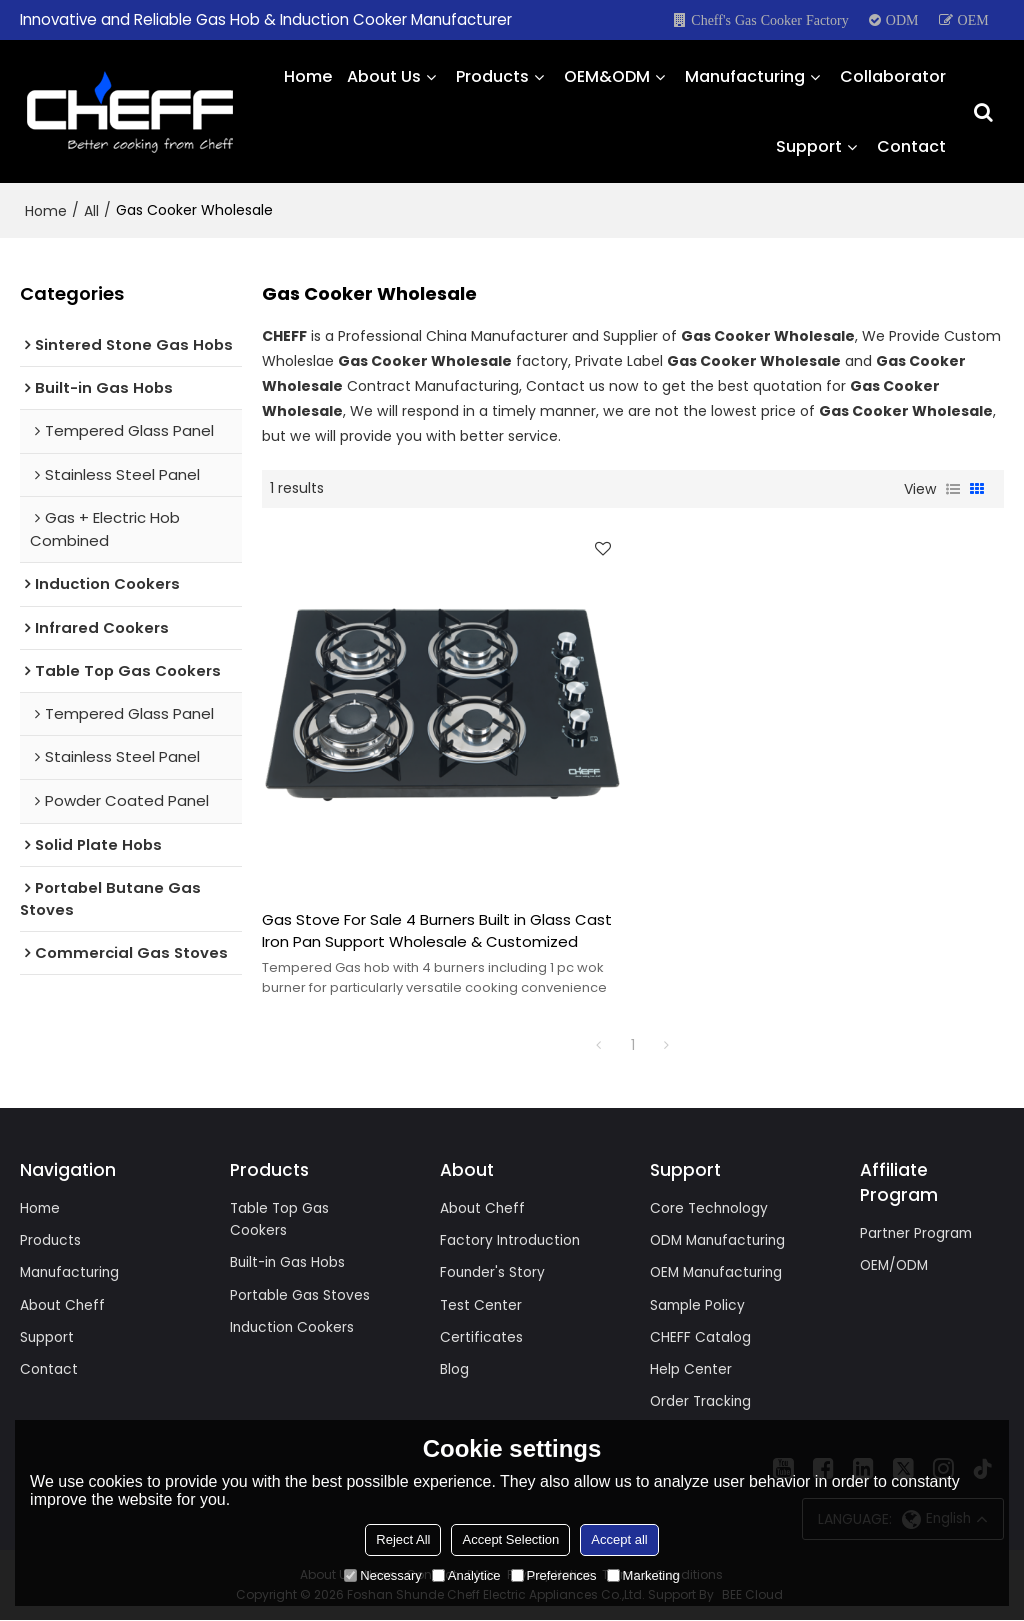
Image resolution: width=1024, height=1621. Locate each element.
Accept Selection (510, 1539)
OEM (973, 20)
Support (809, 144)
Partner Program (917, 1232)
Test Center (482, 1304)
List (953, 486)
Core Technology (710, 1207)
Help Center (691, 1370)
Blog (454, 1370)
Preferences (554, 1575)
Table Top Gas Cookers (280, 1218)
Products (492, 74)
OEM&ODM (607, 74)
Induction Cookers (293, 1327)
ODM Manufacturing (721, 1239)
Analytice (466, 1575)
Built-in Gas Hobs (289, 1262)
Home (308, 74)
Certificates (481, 1337)
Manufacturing (745, 74)
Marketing (643, 1575)
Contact (911, 144)
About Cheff (63, 1304)
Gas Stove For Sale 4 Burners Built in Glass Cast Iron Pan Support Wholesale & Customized (437, 928)
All (91, 208)
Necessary (382, 1575)
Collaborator (893, 74)
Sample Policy (698, 1304)
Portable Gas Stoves (300, 1294)
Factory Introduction (511, 1239)
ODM (902, 20)
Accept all (619, 1539)
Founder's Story (493, 1272)
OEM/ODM (896, 1264)
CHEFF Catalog (700, 1337)
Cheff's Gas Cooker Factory (769, 20)
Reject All (403, 1539)
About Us (384, 74)
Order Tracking (702, 1402)
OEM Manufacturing (719, 1272)
